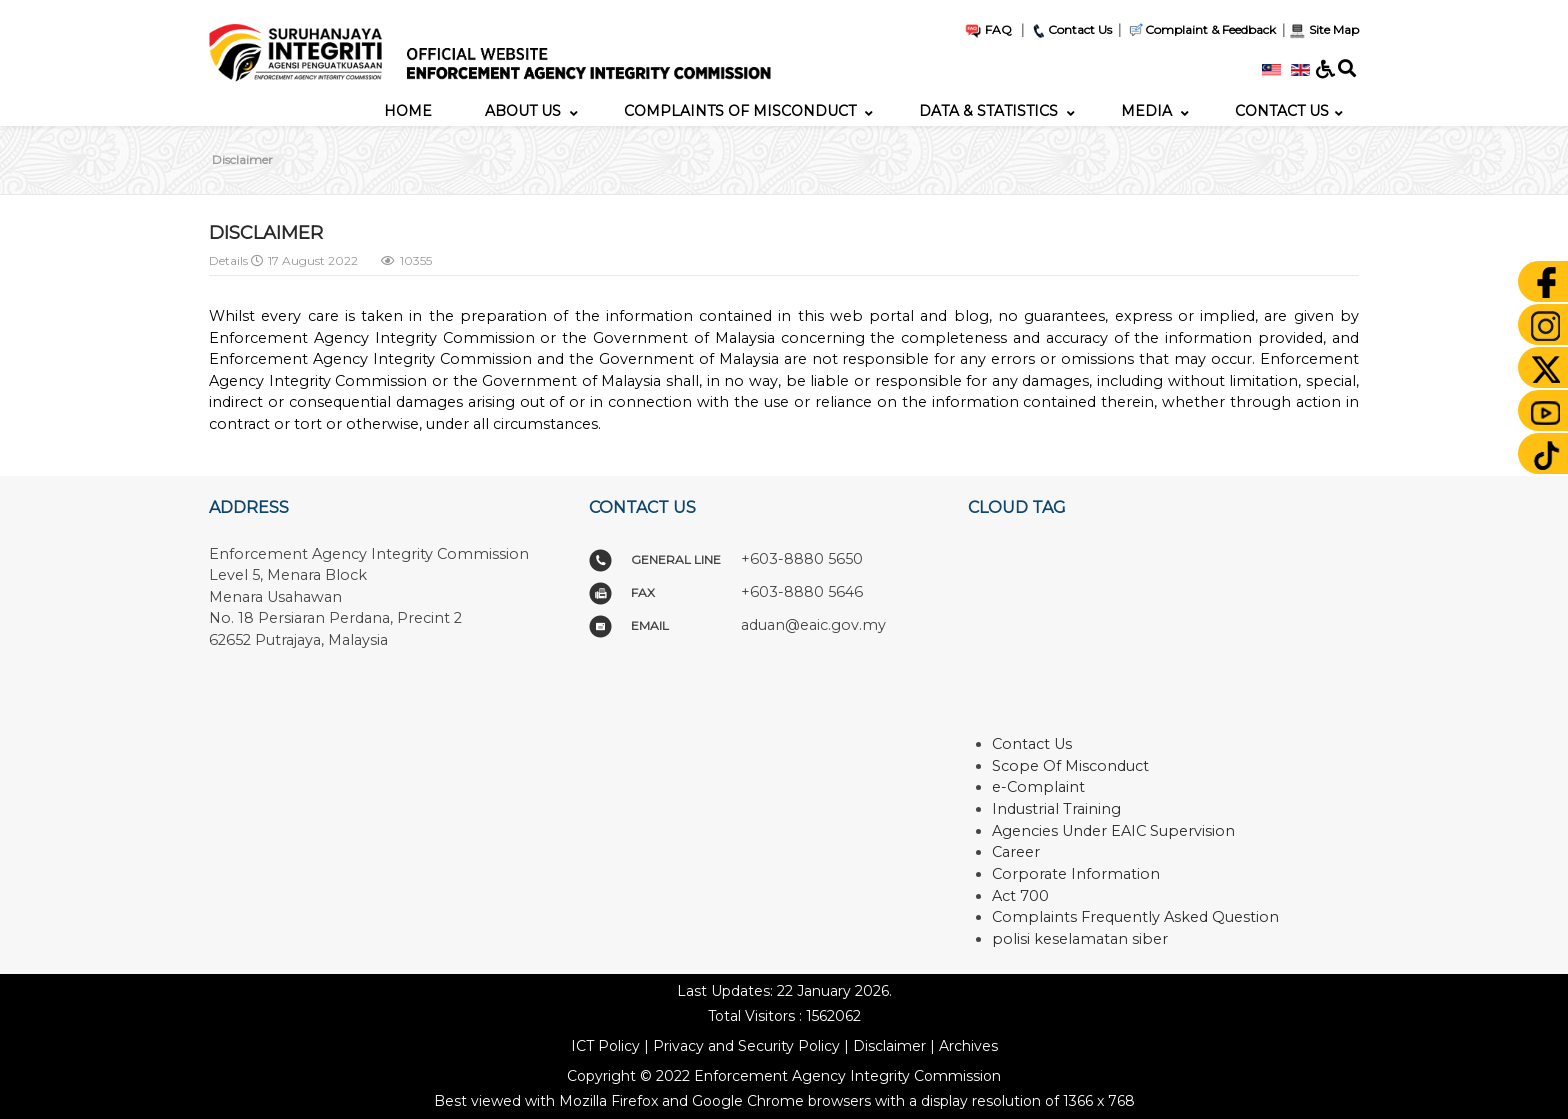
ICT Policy (605, 1046)
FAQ (988, 29)
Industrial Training (1056, 809)
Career (1016, 852)
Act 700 (1020, 896)
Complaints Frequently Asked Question (1135, 917)
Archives (968, 1046)
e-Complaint (1038, 787)
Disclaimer (889, 1046)
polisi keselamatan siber (1080, 939)
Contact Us (1071, 29)
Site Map (1323, 29)
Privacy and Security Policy (746, 1046)
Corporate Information (1076, 874)
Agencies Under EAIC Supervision (1113, 831)
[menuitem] (408, 111)
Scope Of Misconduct (1070, 766)
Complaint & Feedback (1210, 29)
